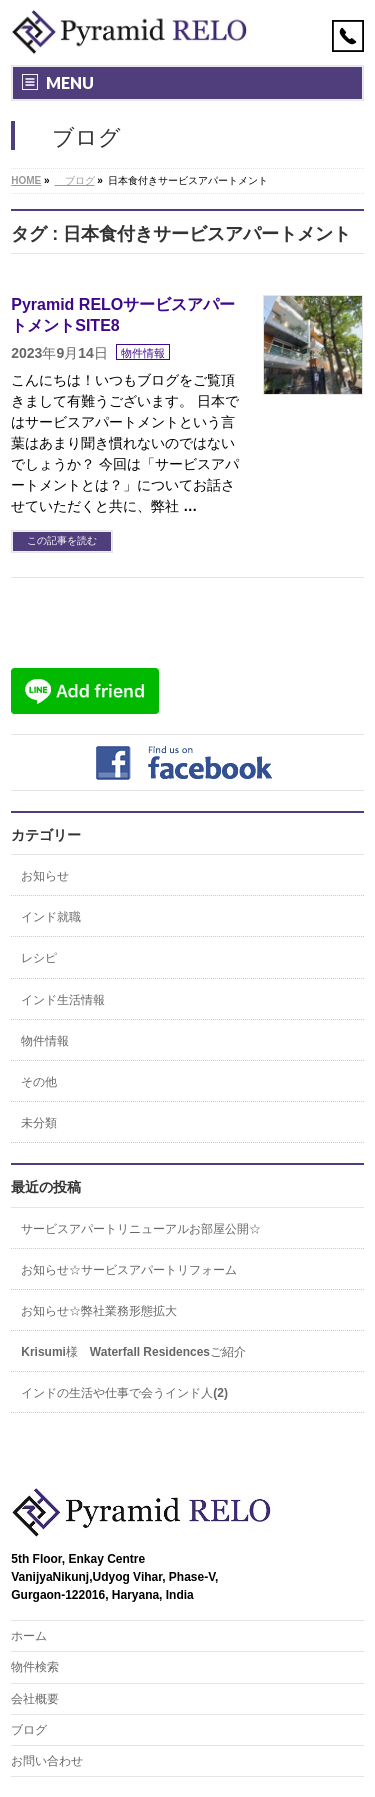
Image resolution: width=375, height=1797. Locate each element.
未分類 (39, 1123)
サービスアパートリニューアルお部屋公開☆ (141, 1229)
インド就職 (51, 917)
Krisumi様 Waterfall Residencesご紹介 (133, 1352)
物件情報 (143, 353)
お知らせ (45, 876)
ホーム (29, 1636)
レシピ (39, 958)
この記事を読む (62, 540)
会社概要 (35, 1699)
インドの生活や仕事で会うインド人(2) (124, 1393)
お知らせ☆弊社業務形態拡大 (99, 1311)
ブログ (29, 1730)
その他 (39, 1082)
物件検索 (35, 1667)
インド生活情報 (63, 1000)
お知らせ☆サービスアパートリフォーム (129, 1270)
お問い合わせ (47, 1761)
